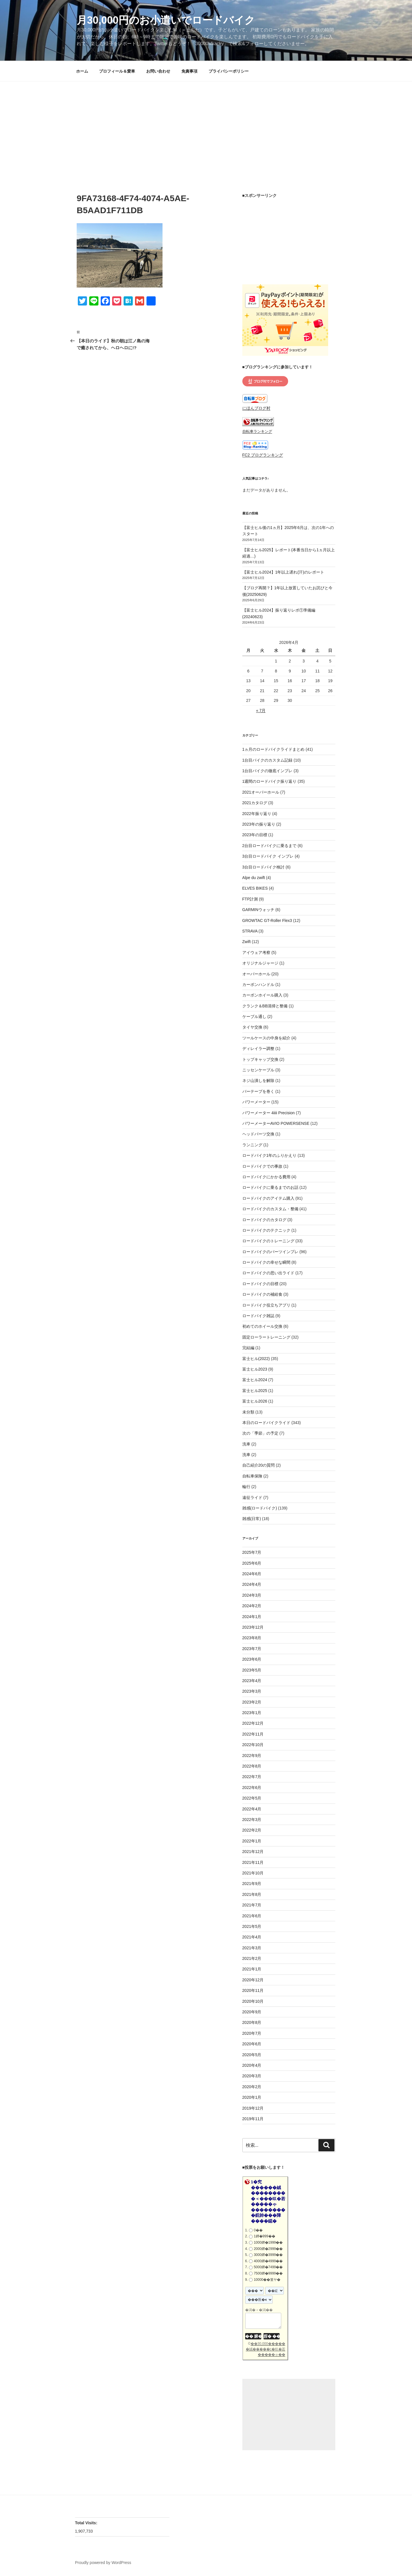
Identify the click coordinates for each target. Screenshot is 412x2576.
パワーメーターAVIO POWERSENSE (276, 1123)
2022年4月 (252, 1809)
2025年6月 (252, 1563)
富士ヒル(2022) (256, 1358)
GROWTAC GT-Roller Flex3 (267, 920)
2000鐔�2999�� (268, 2249)
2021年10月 (253, 1873)
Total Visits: (86, 2523)
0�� (258, 2230)
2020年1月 (252, 2097)
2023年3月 (252, 1691)
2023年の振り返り (258, 824)
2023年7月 (252, 1648)
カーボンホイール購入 (262, 995)
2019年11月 (253, 2118)
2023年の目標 (254, 834)
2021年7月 (252, 1905)
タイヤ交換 (252, 1027)
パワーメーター (256, 1102)
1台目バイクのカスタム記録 (267, 760)
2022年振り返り (256, 813)
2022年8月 (252, 1766)
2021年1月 (252, 1969)
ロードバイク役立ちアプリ (266, 1305)
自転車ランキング (257, 432)
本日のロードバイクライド (266, 1422)
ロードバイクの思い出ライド (268, 1273)
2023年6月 (252, 1659)
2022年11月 (253, 1734)
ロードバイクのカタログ (264, 1219)
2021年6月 (252, 1916)
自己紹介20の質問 (258, 1465)
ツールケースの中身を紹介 (266, 1038)
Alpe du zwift (253, 877)
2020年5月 (252, 2054)
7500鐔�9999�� (268, 2273)
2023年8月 (252, 1638)
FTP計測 (250, 899)
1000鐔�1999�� (268, 2242)
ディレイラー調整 (258, 1048)
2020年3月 (252, 2076)
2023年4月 (252, 1680)
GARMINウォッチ (258, 909)
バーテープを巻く (258, 1091)
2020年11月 (253, 1990)
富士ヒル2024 (254, 1379)
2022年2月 (252, 1830)
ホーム (82, 71)
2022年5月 (252, 1798)
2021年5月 (252, 1926)
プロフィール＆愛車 (117, 71)
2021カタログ (254, 802)
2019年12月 (253, 2108)
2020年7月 (252, 2033)
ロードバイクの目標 (260, 1283)
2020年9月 (252, 2012)
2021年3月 (252, 1948)
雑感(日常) (251, 1518)
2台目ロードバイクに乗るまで (269, 845)
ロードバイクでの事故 (262, 1166)
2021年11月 (253, 1862)
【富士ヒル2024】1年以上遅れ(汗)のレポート (283, 572)
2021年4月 (252, 1937)
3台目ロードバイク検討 (263, 867)
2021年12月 (253, 1851)
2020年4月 (252, 2065)
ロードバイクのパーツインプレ (270, 1251)
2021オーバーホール (260, 792)
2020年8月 (252, 2022)
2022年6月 (252, 1787)
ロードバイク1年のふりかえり (269, 1155)
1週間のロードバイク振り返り (269, 781)
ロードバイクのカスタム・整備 (270, 1209)
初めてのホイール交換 (262, 1326)
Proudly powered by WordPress (103, 2562)
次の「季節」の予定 (260, 1433)
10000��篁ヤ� (267, 2280)
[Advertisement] (206, 124)
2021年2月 (252, 1958)
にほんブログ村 (256, 408)
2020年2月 (252, 2086)
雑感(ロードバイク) (259, 1508)
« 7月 (261, 710)
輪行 (246, 1486)
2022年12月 (253, 1723)
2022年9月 (252, 1755)
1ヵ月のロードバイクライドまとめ (273, 749)
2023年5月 (252, 1670)
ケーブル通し (254, 1016)
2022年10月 (253, 1744)
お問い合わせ (158, 71)
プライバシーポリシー (229, 71)
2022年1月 (252, 1841)
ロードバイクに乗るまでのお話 (270, 1187)
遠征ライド (252, 1497)
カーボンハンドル (258, 984)
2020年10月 (253, 2001)
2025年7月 (252, 1552)
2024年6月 (252, 1573)
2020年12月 (253, 1980)
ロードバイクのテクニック (266, 1230)
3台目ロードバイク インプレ (268, 856)
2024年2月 (252, 1605)
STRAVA (250, 931)
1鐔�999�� (264, 2236)
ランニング (252, 1145)
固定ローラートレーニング (266, 1337)
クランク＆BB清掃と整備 (265, 1006)
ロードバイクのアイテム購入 (268, 1198)
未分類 (248, 1412)
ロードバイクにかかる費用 (266, 1177)
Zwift (246, 941)
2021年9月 (252, 1883)
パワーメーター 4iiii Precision (268, 1113)
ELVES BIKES (255, 888)
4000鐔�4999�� (268, 2261)
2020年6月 (252, 2044)
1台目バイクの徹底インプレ (267, 770)
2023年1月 (252, 1712)
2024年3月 (252, 1595)
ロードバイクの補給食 (262, 1294)
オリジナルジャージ (260, 963)
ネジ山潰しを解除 (258, 1080)
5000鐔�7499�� (268, 2267)
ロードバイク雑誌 (258, 1315)
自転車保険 (252, 1476)
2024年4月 (252, 1584)
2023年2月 (252, 1702)
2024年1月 (252, 1616)
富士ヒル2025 (254, 1390)
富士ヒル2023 (254, 1369)
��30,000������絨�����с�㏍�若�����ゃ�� (265, 2349)
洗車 (246, 1444)
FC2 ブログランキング (262, 455)
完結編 (248, 1347)
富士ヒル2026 (254, 1401)
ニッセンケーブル (258, 1070)
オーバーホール (256, 974)
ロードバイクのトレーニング (268, 1241)
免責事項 (189, 71)
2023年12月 (253, 1627)
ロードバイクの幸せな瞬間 (266, 1262)
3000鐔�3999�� (268, 2255)
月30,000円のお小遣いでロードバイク (166, 20)
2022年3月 (252, 1819)
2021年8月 (252, 1894)
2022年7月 (252, 1776)
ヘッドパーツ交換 (258, 1134)
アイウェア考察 (256, 952)
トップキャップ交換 (260, 1059)
